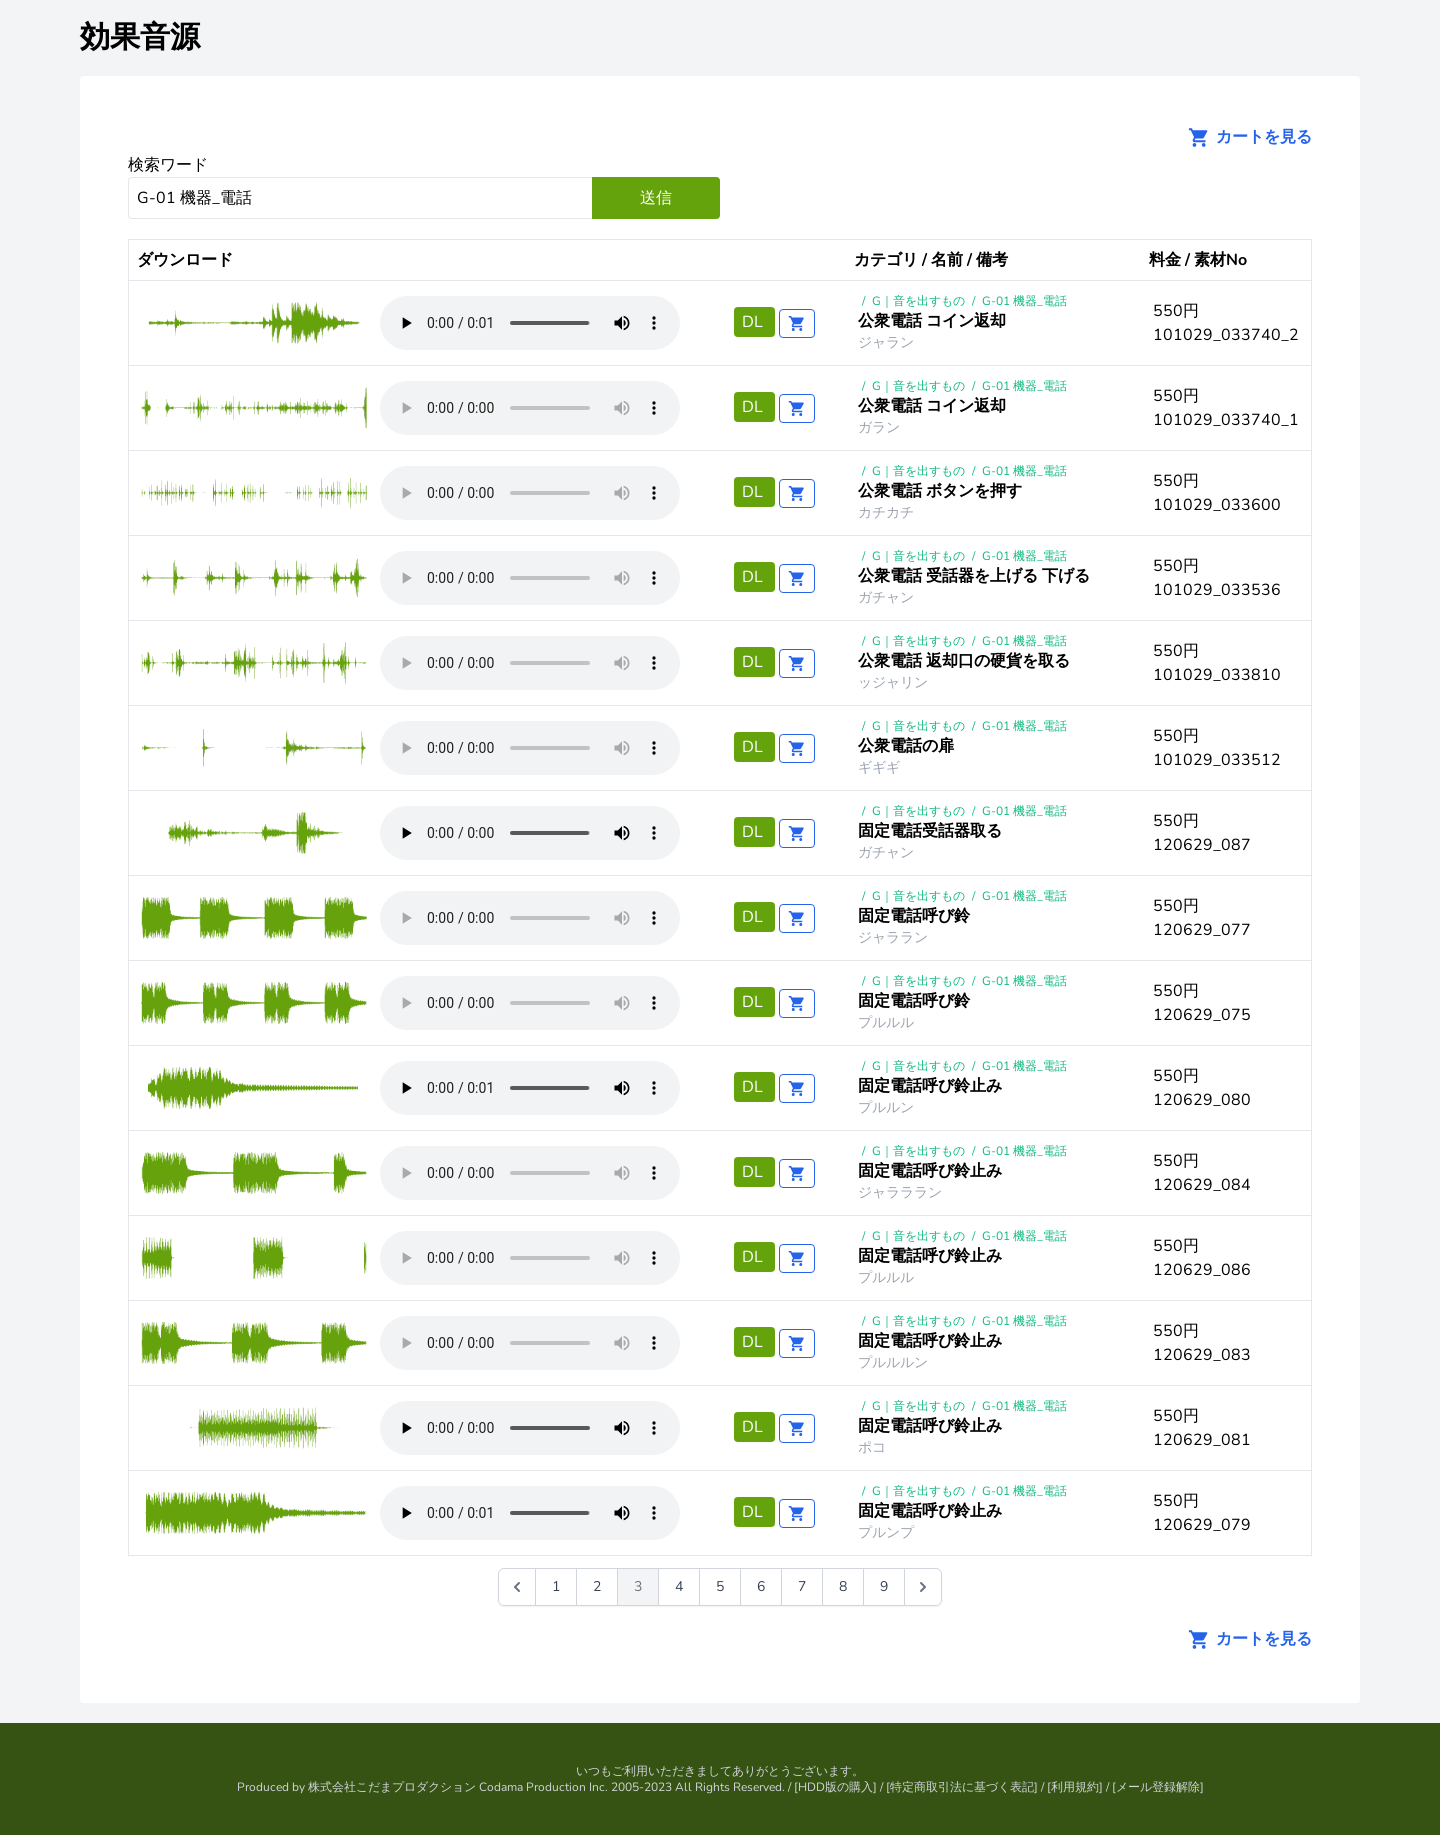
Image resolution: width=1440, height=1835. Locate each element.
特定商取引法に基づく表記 (962, 1787)
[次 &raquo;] (923, 1587)
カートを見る (1244, 137)
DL (754, 322)
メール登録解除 (1158, 1787)
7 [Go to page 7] (802, 1586)
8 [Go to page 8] (843, 1586)
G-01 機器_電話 (1024, 301)
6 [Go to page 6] (761, 1586)
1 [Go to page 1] (556, 1586)
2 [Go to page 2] (597, 1586)
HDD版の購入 (835, 1787)
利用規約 (1075, 1787)
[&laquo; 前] (517, 1587)
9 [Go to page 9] (884, 1586)
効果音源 (140, 37)
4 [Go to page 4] (679, 1586)
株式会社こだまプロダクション (392, 1787)
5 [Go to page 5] (720, 1586)
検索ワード (168, 165)
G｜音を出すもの (918, 301)
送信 (656, 198)
